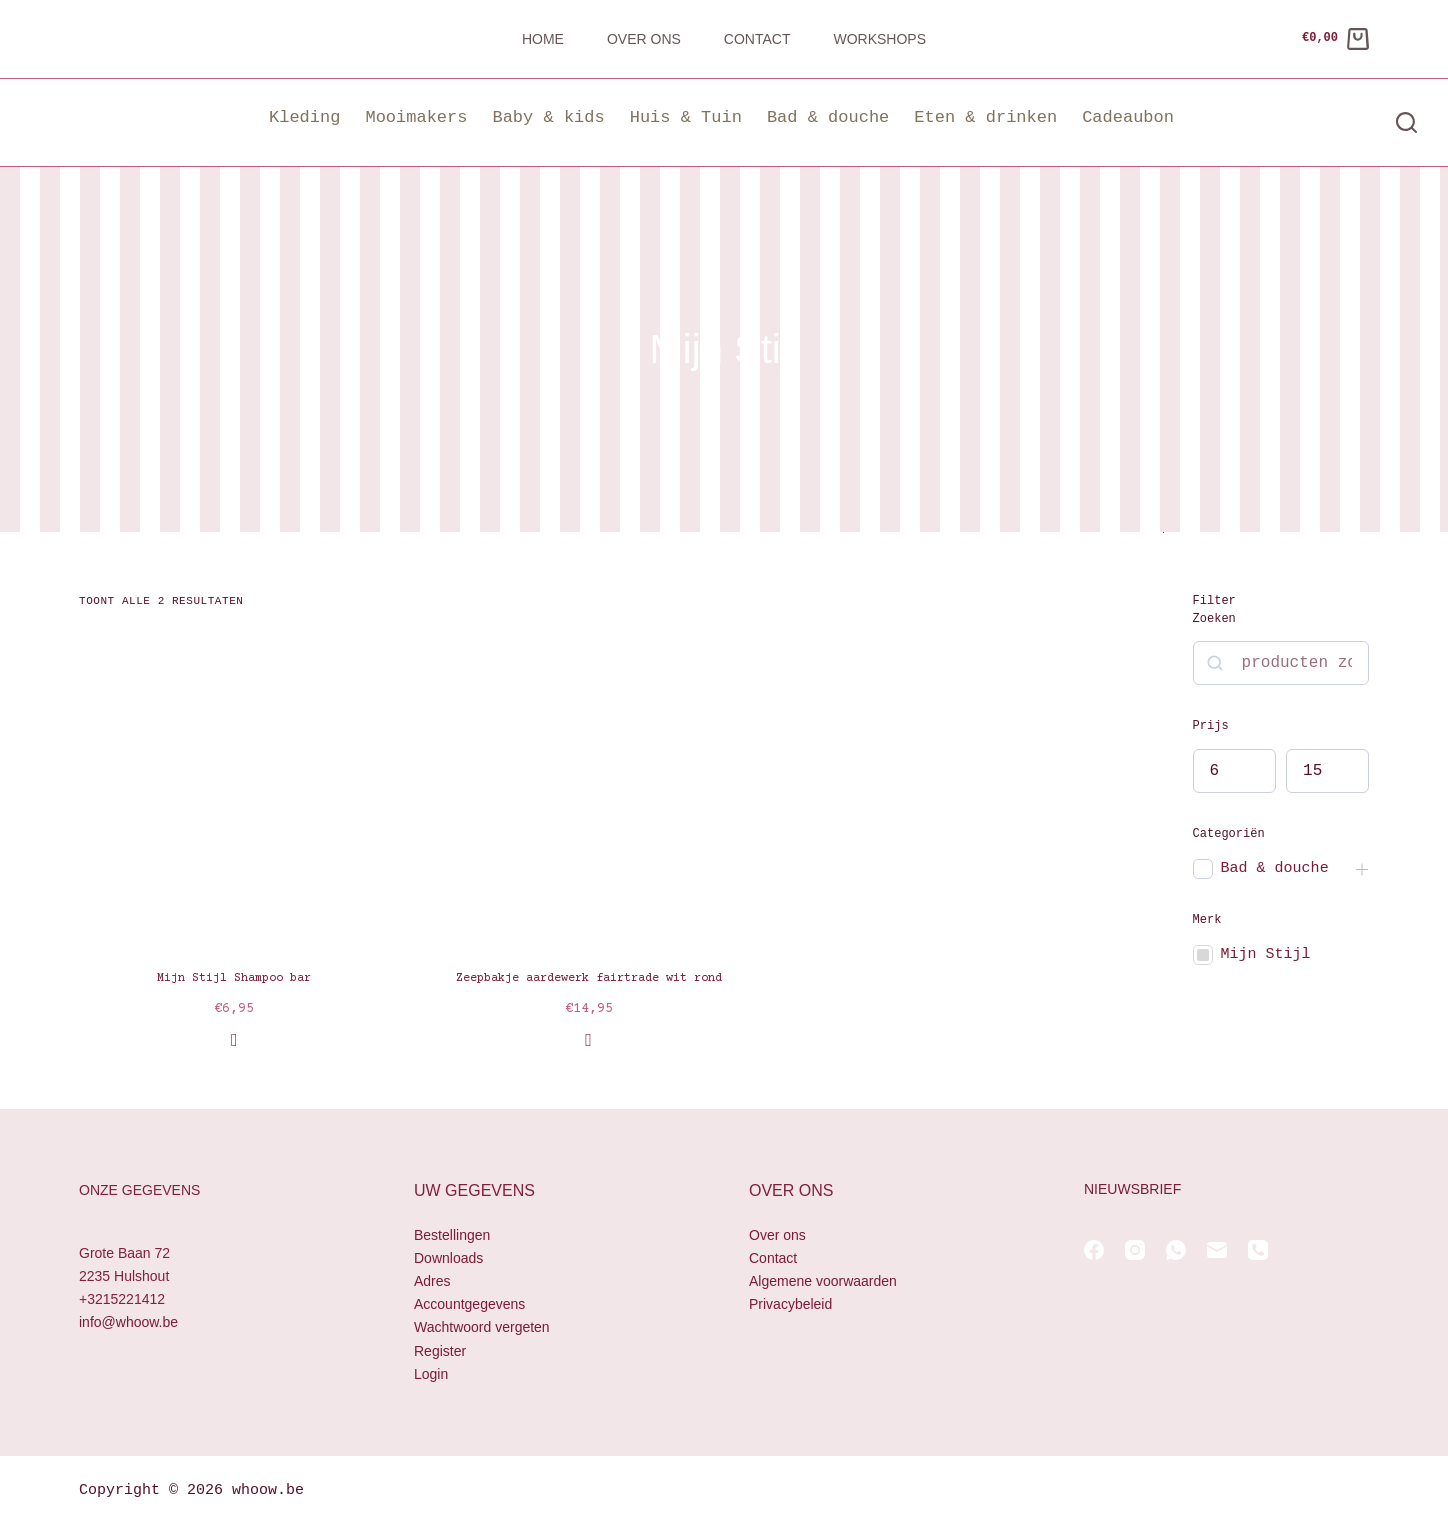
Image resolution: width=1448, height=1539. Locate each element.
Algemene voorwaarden (823, 1281)
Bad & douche (1275, 868)
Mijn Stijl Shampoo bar (234, 978)
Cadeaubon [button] (1128, 117)
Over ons (644, 39)
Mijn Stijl (1266, 954)
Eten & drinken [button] (985, 117)
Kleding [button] (304, 117)
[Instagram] (1135, 1250)
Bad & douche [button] (828, 117)
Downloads (448, 1258)
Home (543, 39)
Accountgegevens (469, 1304)
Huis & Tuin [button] (686, 117)
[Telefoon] (1258, 1250)
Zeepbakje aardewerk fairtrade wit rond (589, 978)
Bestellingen (452, 1235)
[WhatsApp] (1176, 1250)
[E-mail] (1217, 1250)
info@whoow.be (128, 1322)
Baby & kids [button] (548, 117)
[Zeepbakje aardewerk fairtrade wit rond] (588, 790)
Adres (432, 1281)
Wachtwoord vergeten (482, 1327)
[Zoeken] (1406, 122)
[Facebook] (1094, 1250)
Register (440, 1351)
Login (431, 1374)
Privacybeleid (790, 1304)
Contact (757, 39)
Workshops (879, 39)
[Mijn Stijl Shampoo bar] (234, 790)
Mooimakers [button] (416, 117)
